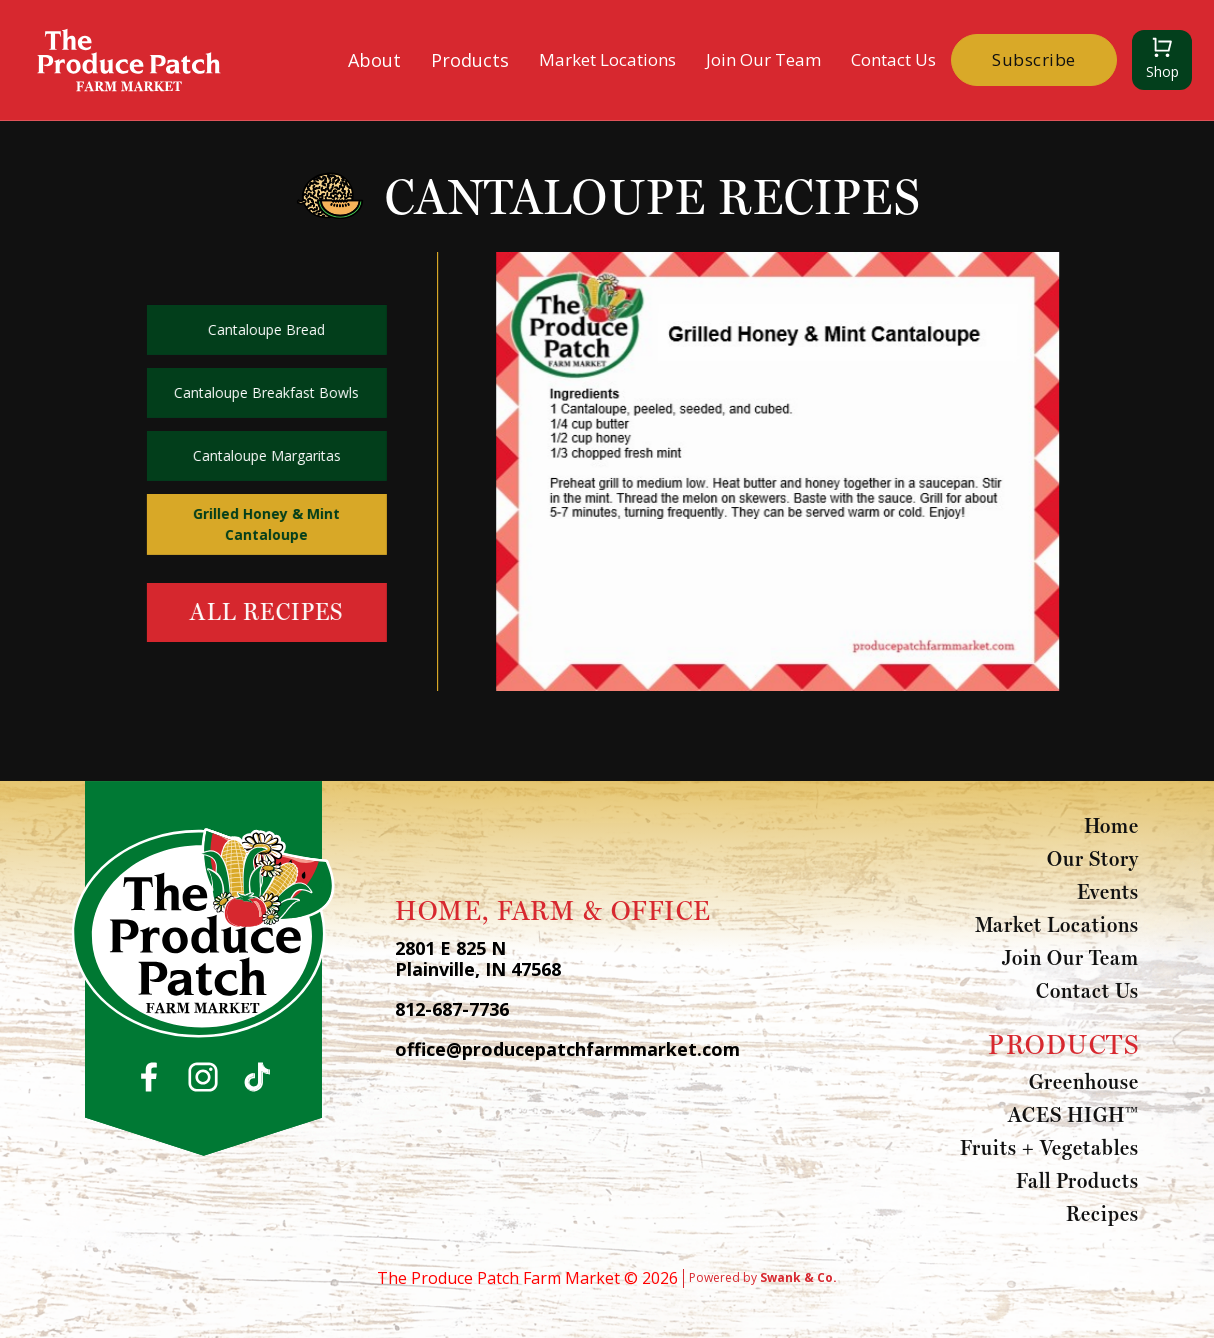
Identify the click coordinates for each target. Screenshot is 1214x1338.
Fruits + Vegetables (1049, 1147)
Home (1111, 825)
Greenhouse (1084, 1081)
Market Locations (607, 59)
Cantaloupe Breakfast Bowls (264, 392)
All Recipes (264, 611)
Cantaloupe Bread (264, 329)
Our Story (1093, 858)
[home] (129, 60)
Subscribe (1034, 59)
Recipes (1102, 1213)
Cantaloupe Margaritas (265, 455)
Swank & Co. (798, 1277)
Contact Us (893, 59)
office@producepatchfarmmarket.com (567, 1050)
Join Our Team (763, 59)
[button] (374, 60)
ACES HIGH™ (1073, 1114)
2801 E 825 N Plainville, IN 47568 (478, 959)
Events (1108, 891)
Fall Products (1077, 1180)
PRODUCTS (1063, 1044)
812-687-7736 (452, 1010)
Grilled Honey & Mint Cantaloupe (264, 524)
